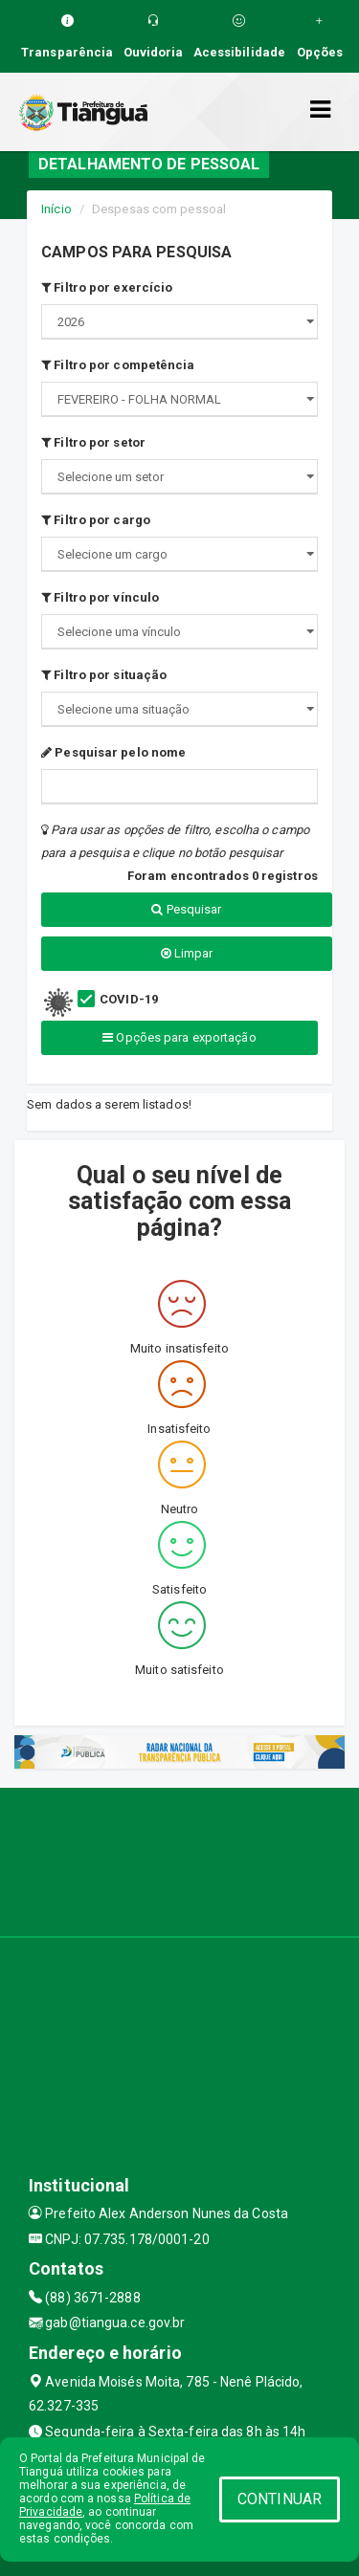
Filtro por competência (117, 365)
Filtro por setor (93, 442)
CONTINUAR (279, 2499)
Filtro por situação (104, 675)
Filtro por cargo (95, 520)
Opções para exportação (179, 1037)
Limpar (187, 953)
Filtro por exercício (106, 287)
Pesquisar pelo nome (113, 752)
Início (56, 209)
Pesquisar (186, 909)
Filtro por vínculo (100, 597)
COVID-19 (129, 999)
